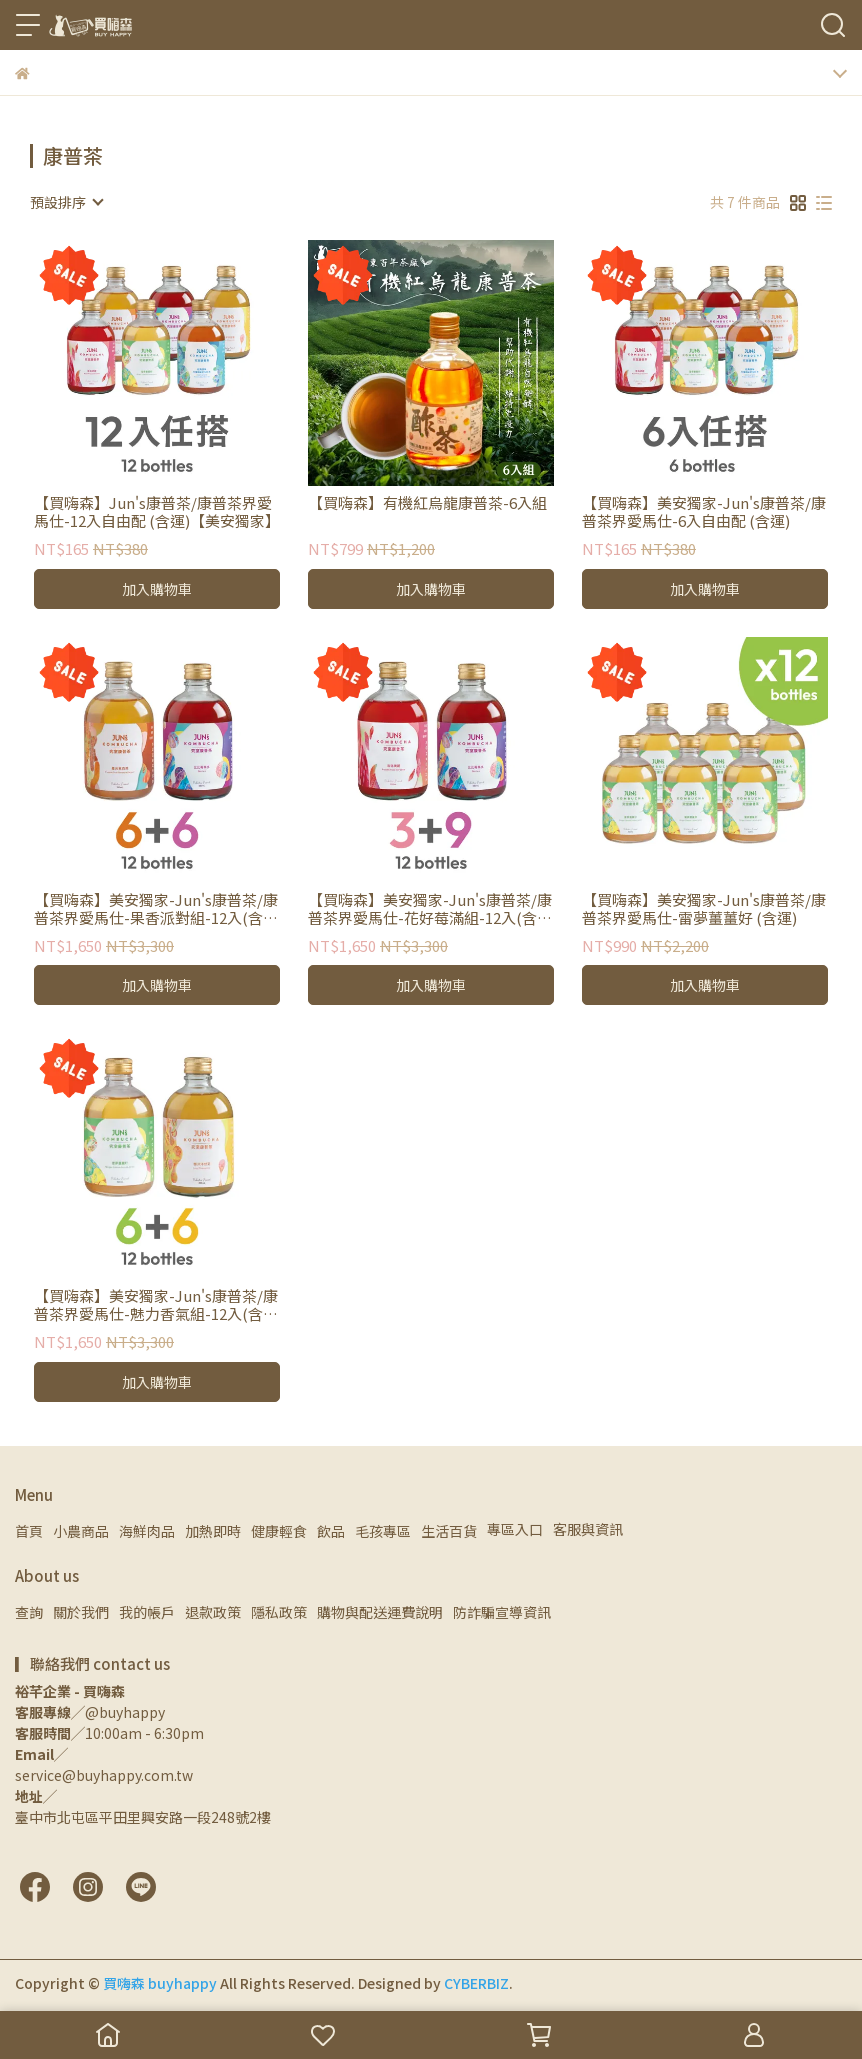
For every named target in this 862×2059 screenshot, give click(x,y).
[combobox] (66, 202)
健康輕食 (279, 1531)
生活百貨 (449, 1531)
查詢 (29, 1612)
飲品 (331, 1531)
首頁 (29, 1531)
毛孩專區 (383, 1531)
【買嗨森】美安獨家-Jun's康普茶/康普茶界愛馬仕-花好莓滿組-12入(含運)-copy (430, 909)
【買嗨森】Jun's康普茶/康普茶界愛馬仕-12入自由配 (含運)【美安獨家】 (157, 512)
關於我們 (81, 1612)
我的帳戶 (147, 1612)
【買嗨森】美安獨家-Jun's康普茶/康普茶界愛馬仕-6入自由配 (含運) (704, 512)
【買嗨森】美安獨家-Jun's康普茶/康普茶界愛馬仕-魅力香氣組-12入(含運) (156, 1305)
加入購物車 (157, 589)
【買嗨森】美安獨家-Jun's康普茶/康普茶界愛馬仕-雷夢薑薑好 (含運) (704, 909)
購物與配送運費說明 (380, 1612)
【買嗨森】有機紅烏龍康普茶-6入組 (427, 503)
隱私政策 (279, 1612)
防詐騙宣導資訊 (502, 1612)
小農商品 (81, 1531)
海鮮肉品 (147, 1531)
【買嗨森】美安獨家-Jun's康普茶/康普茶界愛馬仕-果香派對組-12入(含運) (156, 909)
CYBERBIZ (476, 1983)
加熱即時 (213, 1531)
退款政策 (213, 1612)
